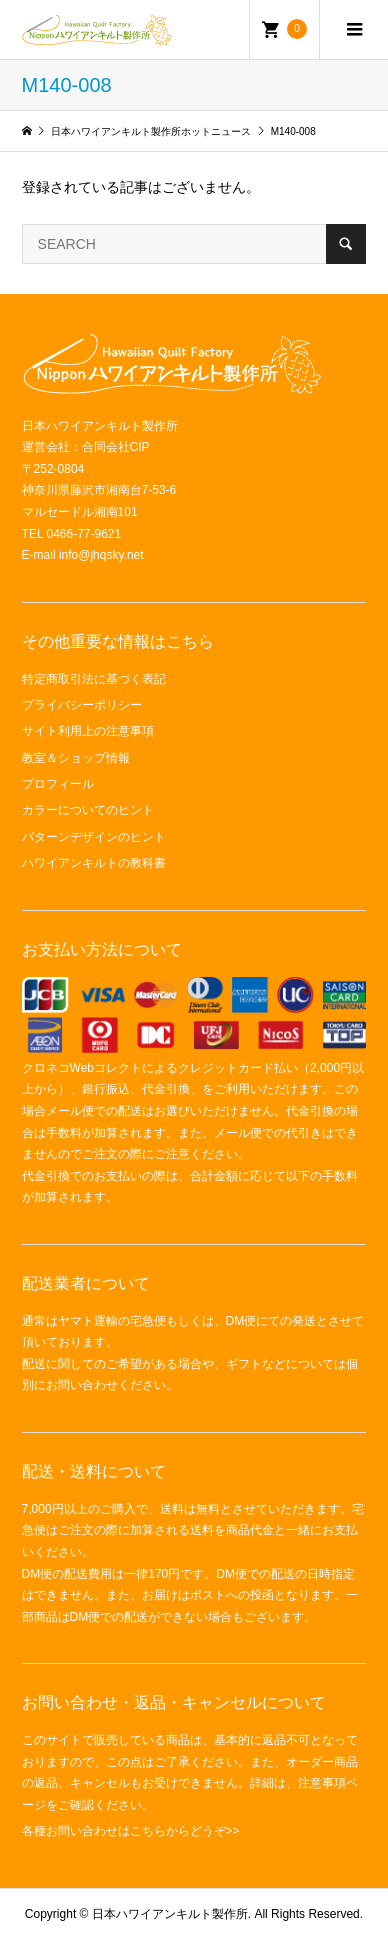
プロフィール (58, 784)
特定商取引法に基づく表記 (94, 679)
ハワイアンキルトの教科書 (94, 863)
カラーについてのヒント (88, 810)
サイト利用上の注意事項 (88, 731)
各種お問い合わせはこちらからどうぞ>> (131, 1831)
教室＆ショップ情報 (76, 758)
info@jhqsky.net (101, 555)
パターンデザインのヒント (94, 837)
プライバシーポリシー (82, 705)
